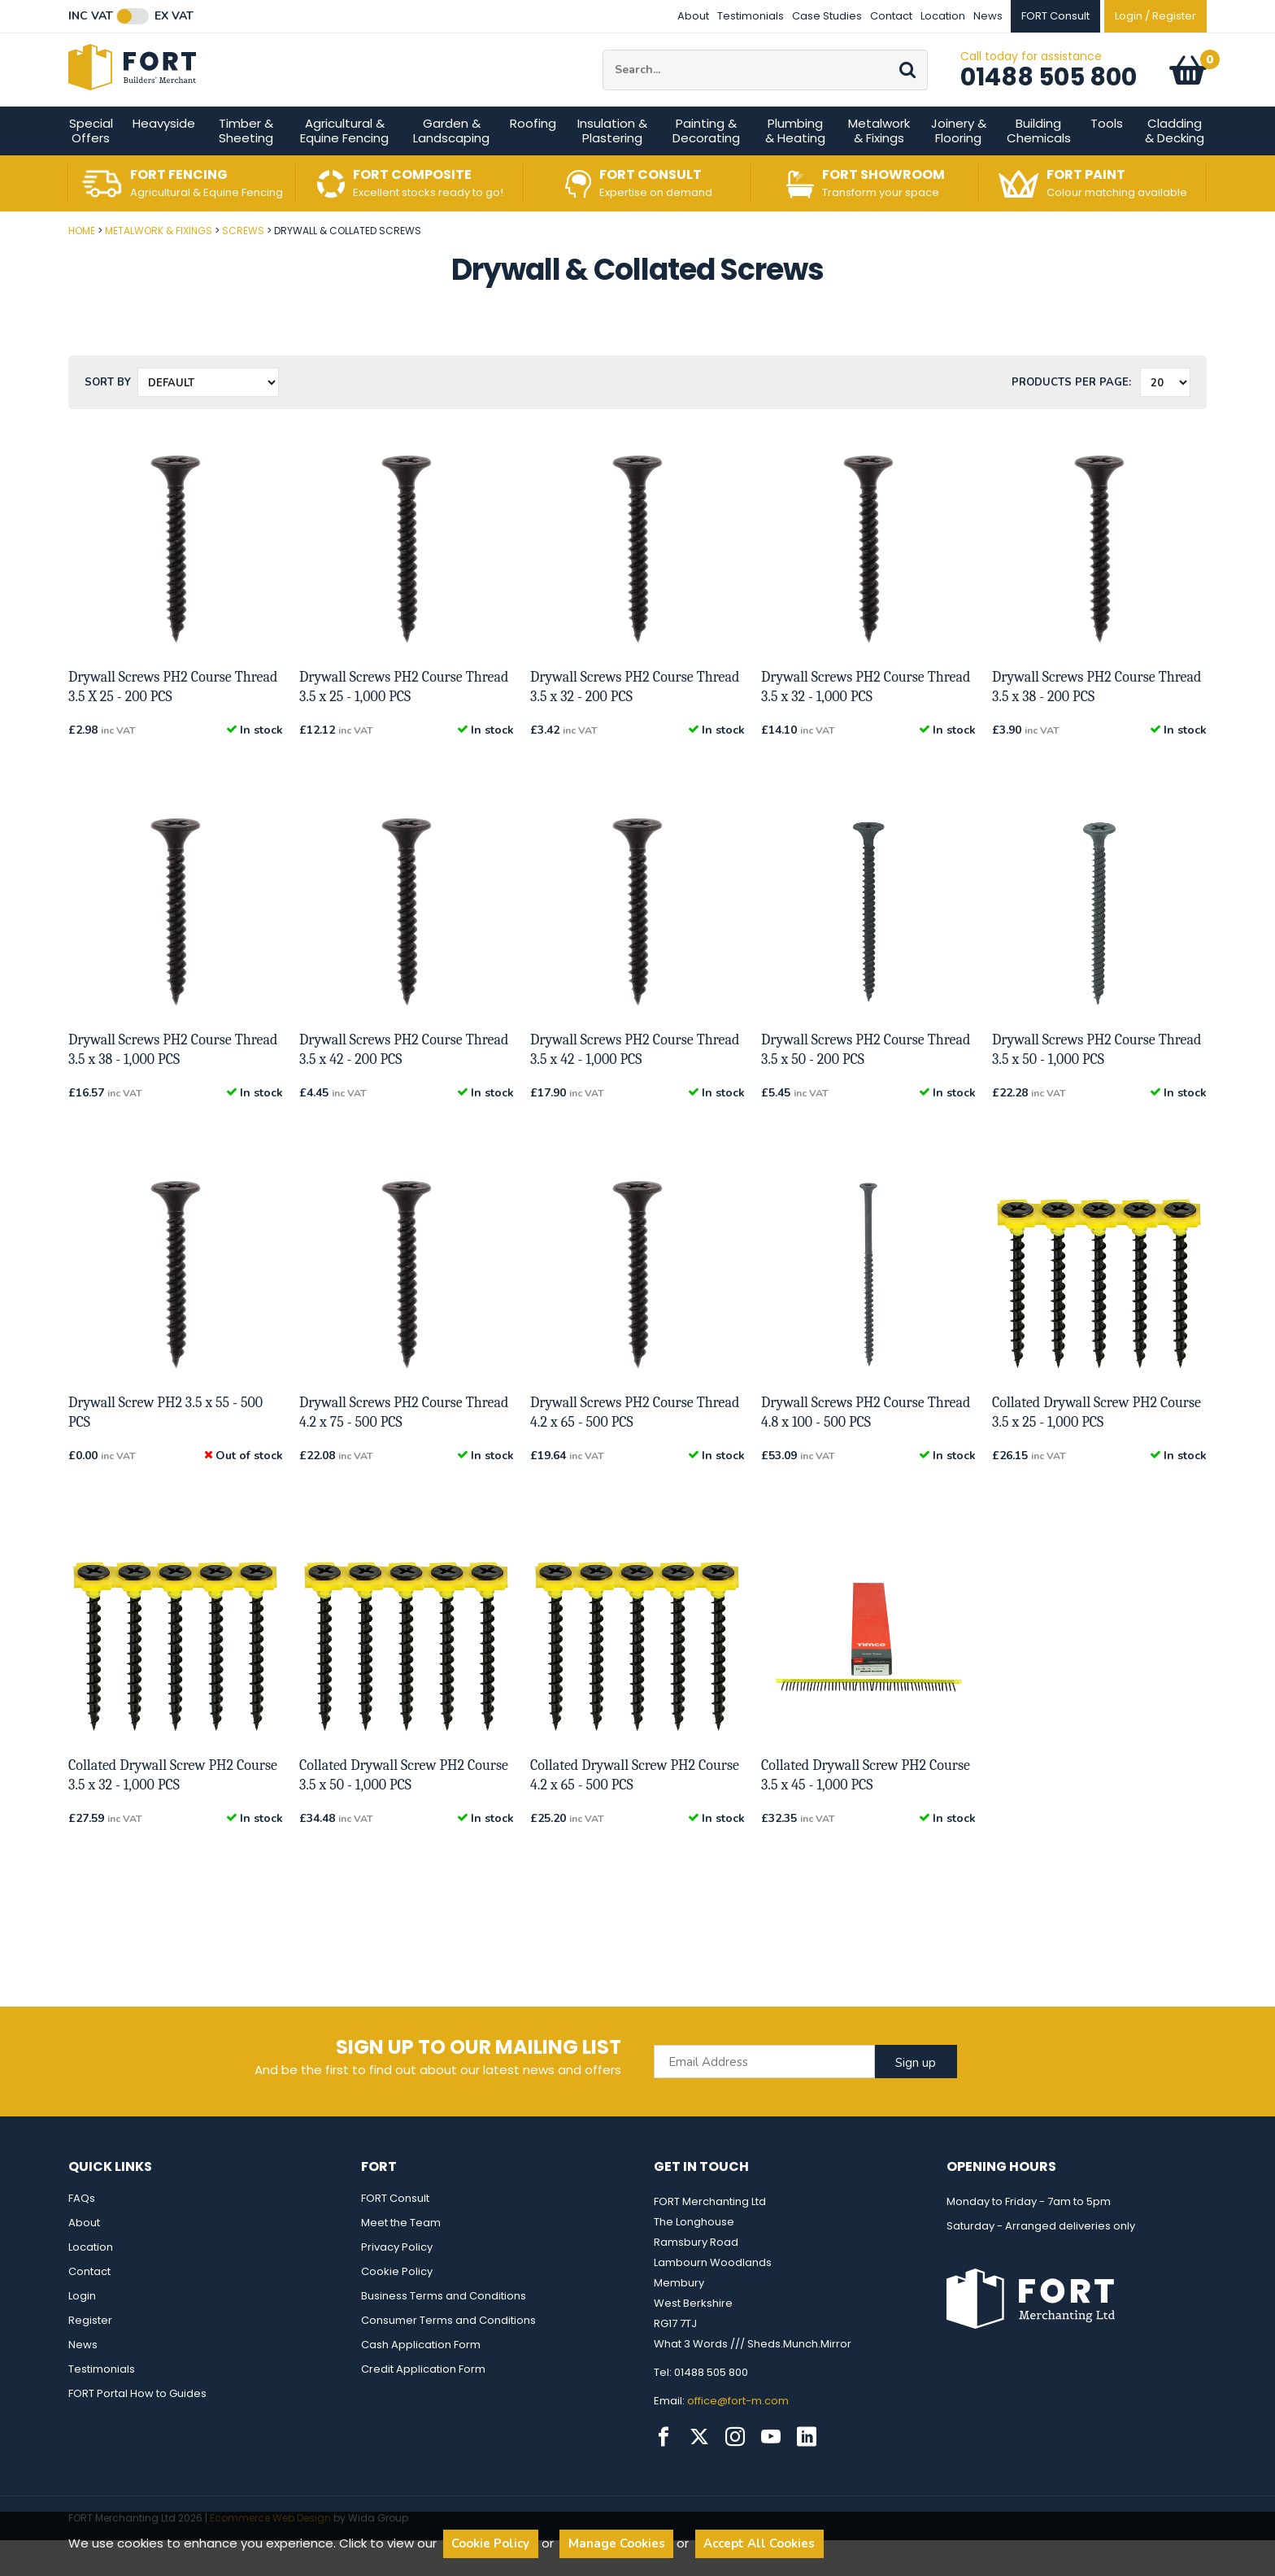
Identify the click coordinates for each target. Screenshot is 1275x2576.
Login (82, 2331)
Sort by (108, 418)
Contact (891, 16)
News (988, 16)
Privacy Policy (397, 2283)
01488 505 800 (1048, 95)
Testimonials (750, 16)
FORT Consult (395, 2234)
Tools (1106, 159)
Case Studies (827, 16)
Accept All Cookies (759, 2543)
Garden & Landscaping (451, 166)
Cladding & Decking (1174, 166)
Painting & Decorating (706, 166)
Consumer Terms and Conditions (448, 2356)
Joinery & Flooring (958, 166)
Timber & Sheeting (246, 166)
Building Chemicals (1039, 166)
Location (942, 16)
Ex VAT (174, 16)
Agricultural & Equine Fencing (344, 166)
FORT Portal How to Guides (137, 2429)
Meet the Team (401, 2258)
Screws (243, 266)
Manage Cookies (616, 2543)
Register (90, 2356)
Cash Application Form (421, 2380)
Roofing (533, 159)
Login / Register (1155, 16)
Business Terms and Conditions (443, 2331)
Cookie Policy (397, 2307)
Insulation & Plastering (612, 166)
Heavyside (164, 159)
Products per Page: (1071, 418)
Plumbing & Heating (795, 166)
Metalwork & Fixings (879, 166)
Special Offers (91, 166)
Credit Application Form (423, 2405)
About (693, 16)
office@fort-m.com (738, 2436)
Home (81, 266)
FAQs (81, 2234)
